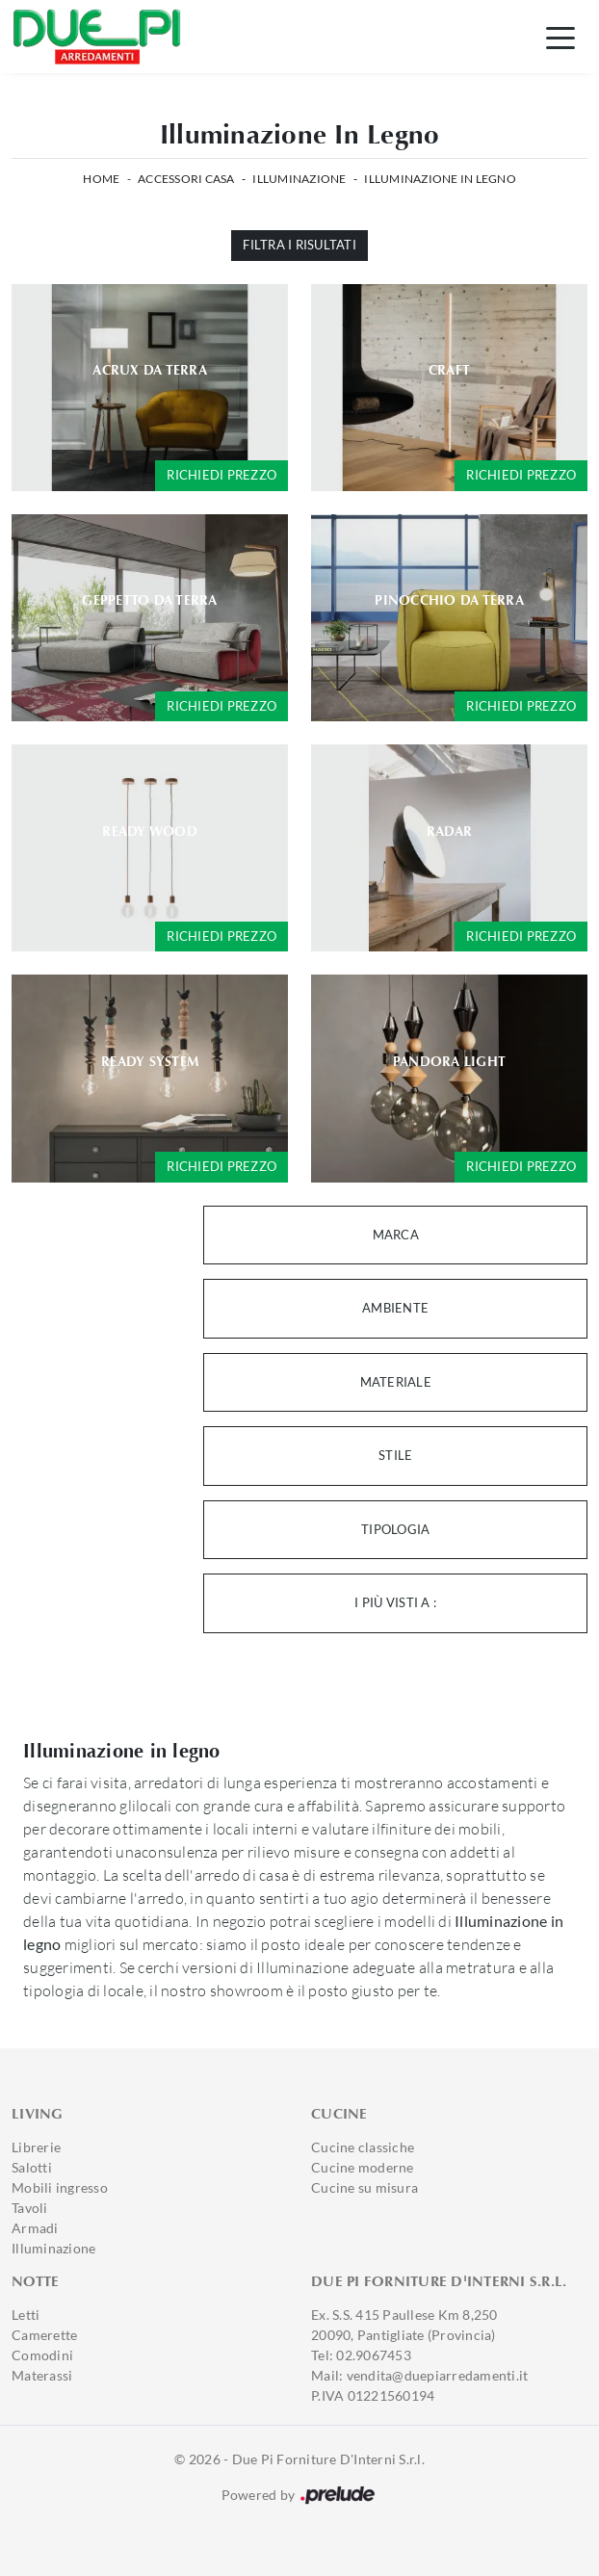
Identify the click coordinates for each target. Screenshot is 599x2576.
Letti (25, 2314)
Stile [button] (395, 1455)
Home (101, 178)
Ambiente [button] (395, 1307)
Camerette (44, 2335)
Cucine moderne (362, 2167)
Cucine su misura (364, 2187)
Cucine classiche (362, 2147)
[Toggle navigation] (560, 36)
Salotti (32, 2167)
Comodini (42, 2355)
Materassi (42, 2375)
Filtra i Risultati (299, 244)
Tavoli (30, 2207)
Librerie (36, 2147)
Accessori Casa (186, 178)
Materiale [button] (395, 1382)
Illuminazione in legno (440, 178)
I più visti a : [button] (395, 1602)
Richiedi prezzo (221, 474)
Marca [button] (396, 1234)
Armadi (35, 2228)
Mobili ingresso (60, 2187)
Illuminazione (299, 178)
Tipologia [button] (395, 1529)
